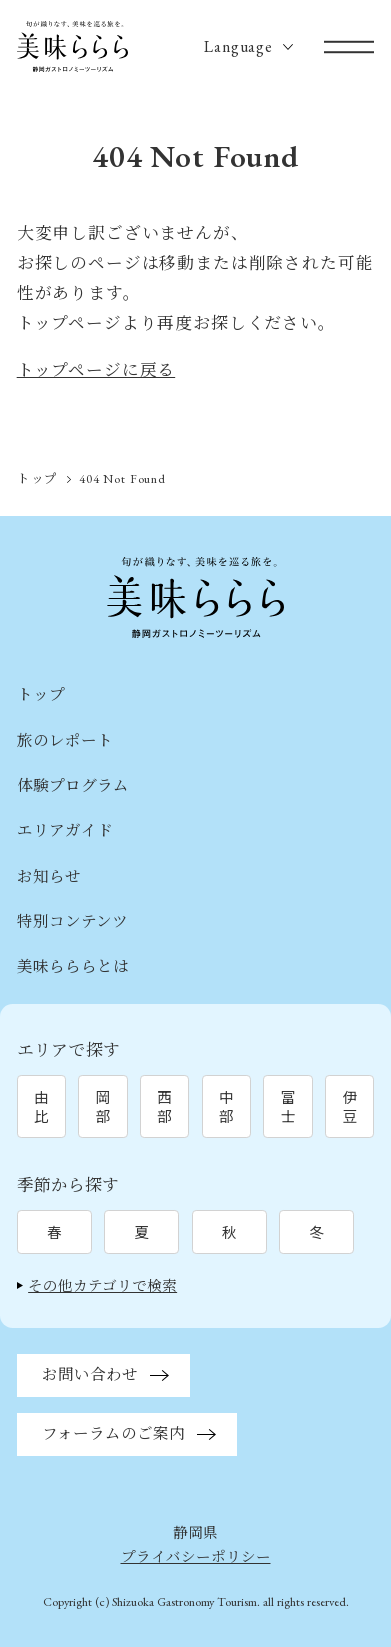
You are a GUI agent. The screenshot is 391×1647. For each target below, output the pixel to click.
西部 (164, 1106)
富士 (288, 1106)
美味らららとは (73, 966)
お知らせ (49, 876)
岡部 (103, 1106)
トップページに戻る (96, 370)
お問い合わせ (90, 1374)
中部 (226, 1106)
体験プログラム (73, 785)
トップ (38, 478)
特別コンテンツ (72, 921)
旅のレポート (65, 740)
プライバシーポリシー (196, 1556)
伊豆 (349, 1106)
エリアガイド (65, 830)
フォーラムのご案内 (113, 1433)
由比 (41, 1106)
